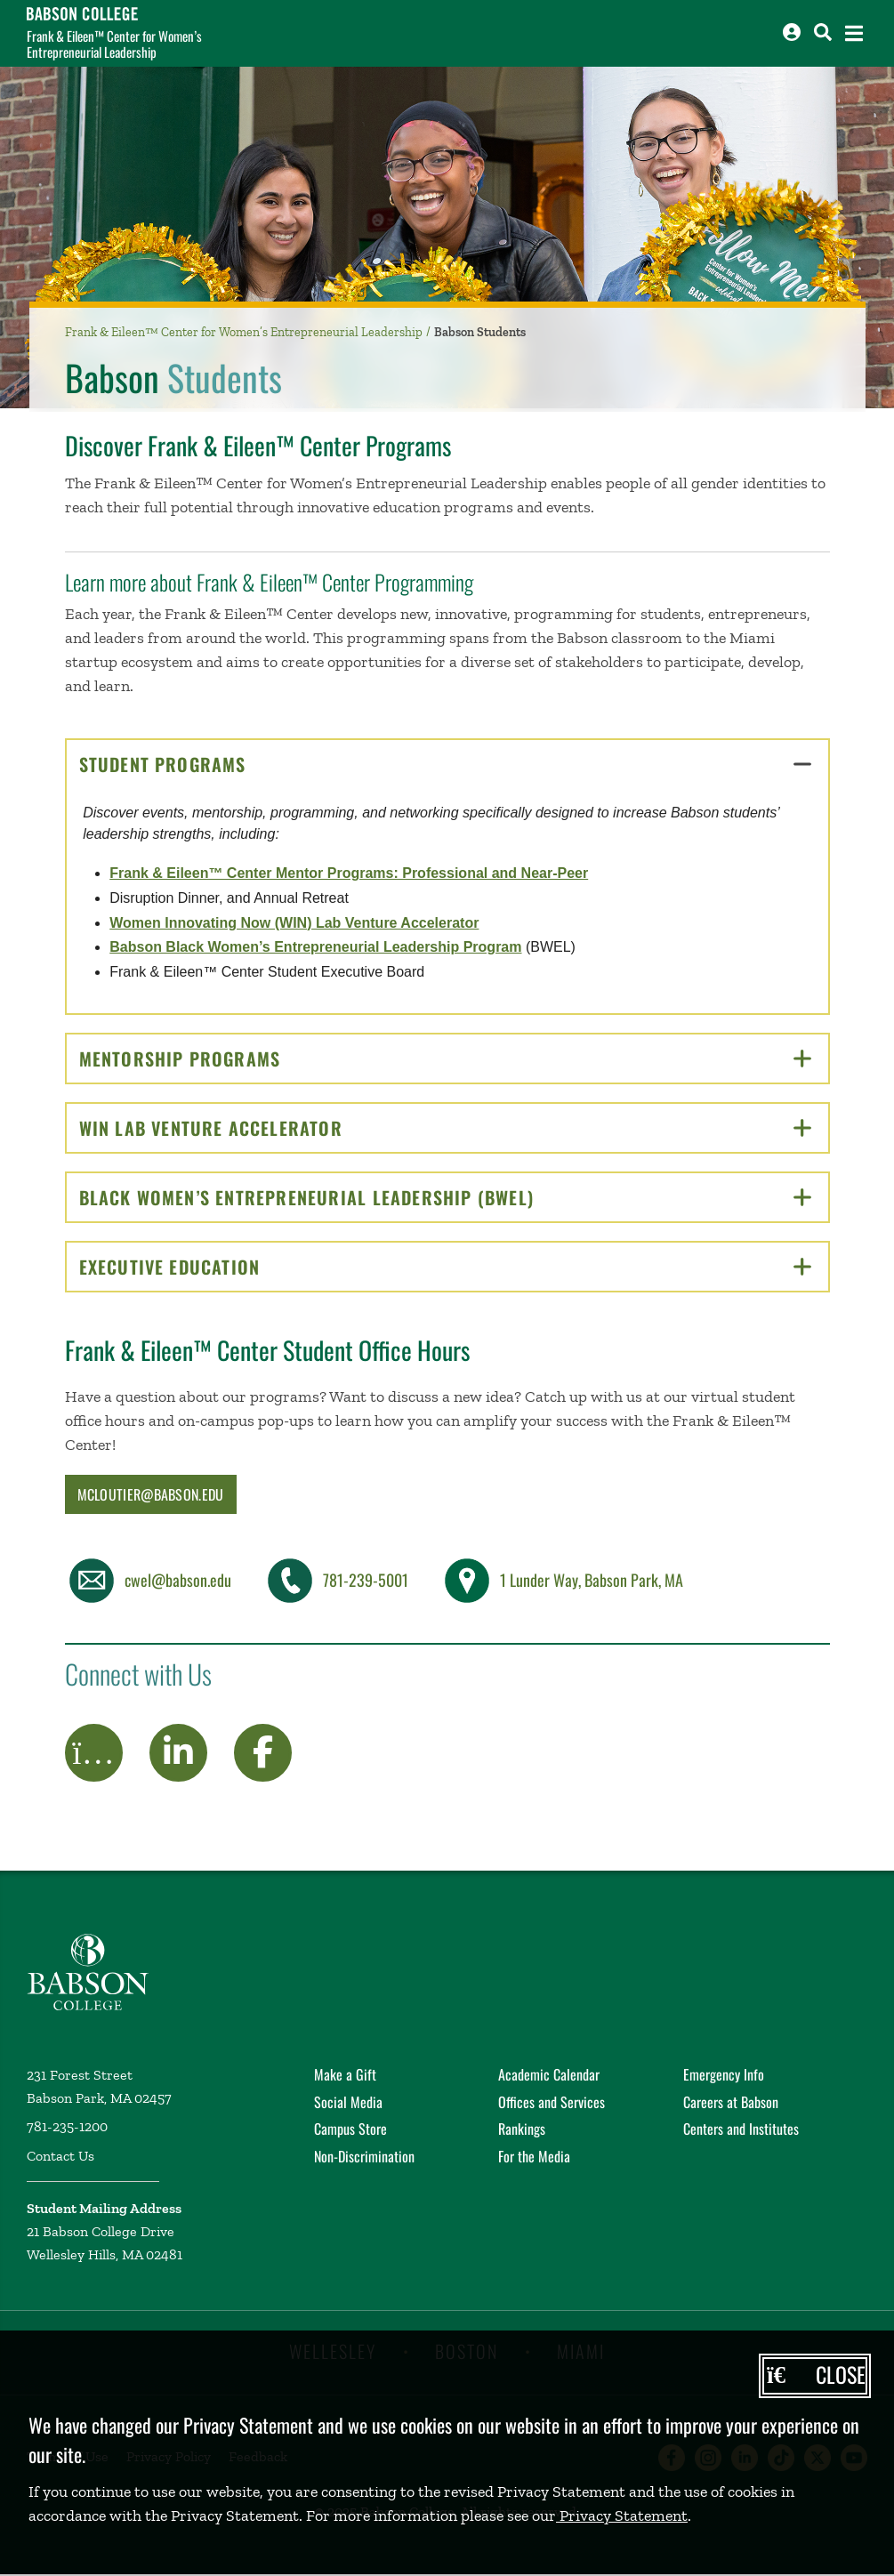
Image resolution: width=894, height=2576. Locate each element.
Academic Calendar (549, 2074)
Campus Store (350, 2128)
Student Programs (445, 764)
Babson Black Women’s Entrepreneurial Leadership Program (315, 946)
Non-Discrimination (364, 2156)
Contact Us (60, 2155)
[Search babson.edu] (822, 32)
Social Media (348, 2102)
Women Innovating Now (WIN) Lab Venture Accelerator (294, 922)
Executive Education (445, 1266)
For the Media (534, 2156)
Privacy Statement (622, 2515)
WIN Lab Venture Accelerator (445, 1128)
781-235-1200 (67, 2126)
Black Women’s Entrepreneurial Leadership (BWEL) (445, 1197)
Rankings (521, 2128)
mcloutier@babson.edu (150, 1494)
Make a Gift (345, 2074)
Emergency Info (723, 2074)
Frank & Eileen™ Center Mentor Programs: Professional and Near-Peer (348, 873)
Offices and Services (551, 2102)
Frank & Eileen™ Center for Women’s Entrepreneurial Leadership (114, 44)
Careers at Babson (730, 2102)
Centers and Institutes (741, 2128)
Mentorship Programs (445, 1058)
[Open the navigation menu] (854, 33)
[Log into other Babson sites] (791, 32)
